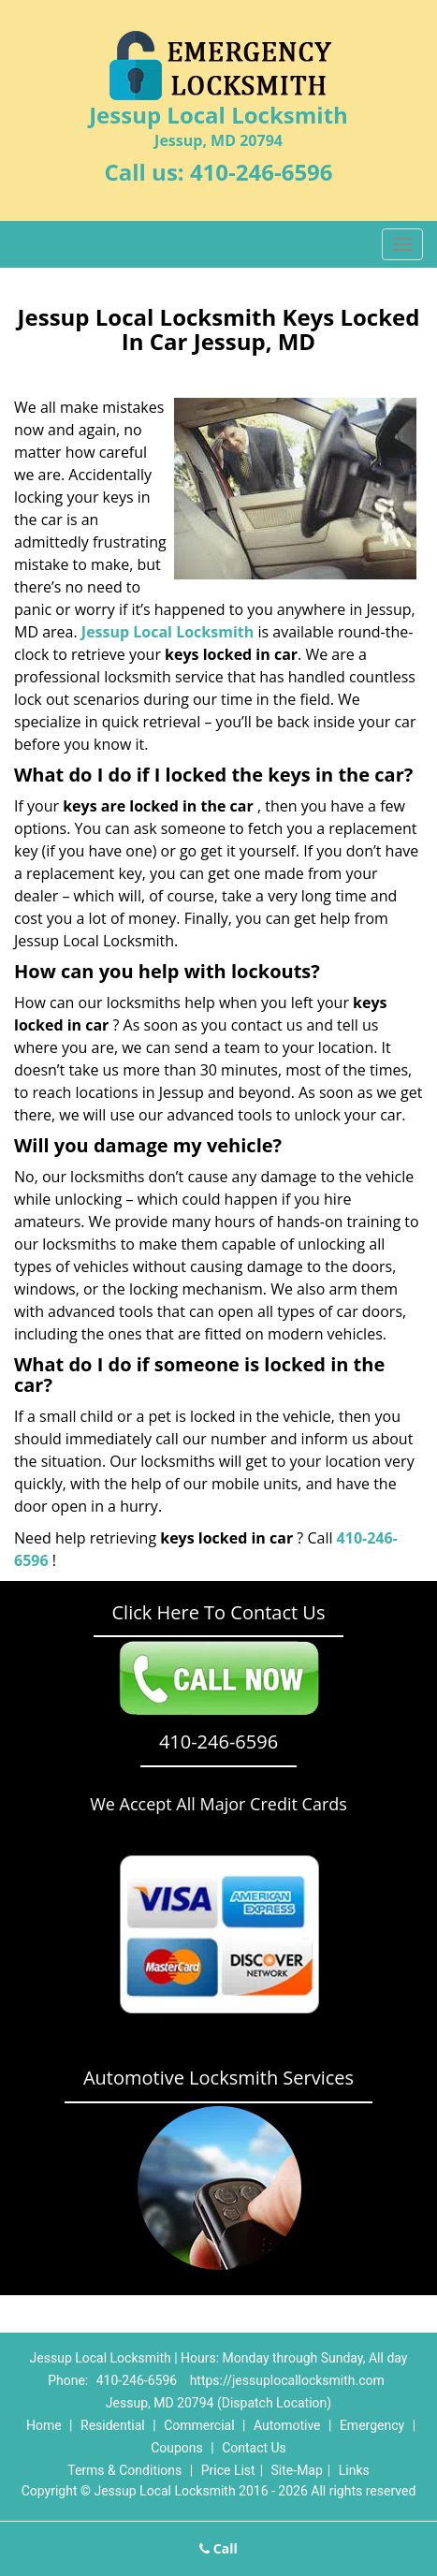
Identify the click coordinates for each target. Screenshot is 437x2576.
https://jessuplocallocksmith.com (287, 2380)
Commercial (199, 2425)
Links (354, 2470)
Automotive (287, 2425)
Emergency (372, 2425)
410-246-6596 (261, 171)
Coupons (177, 2447)
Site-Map (297, 2470)
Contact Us (254, 2447)
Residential (112, 2425)
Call (218, 2548)
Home (44, 2425)
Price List (228, 2470)
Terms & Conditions (124, 2470)
